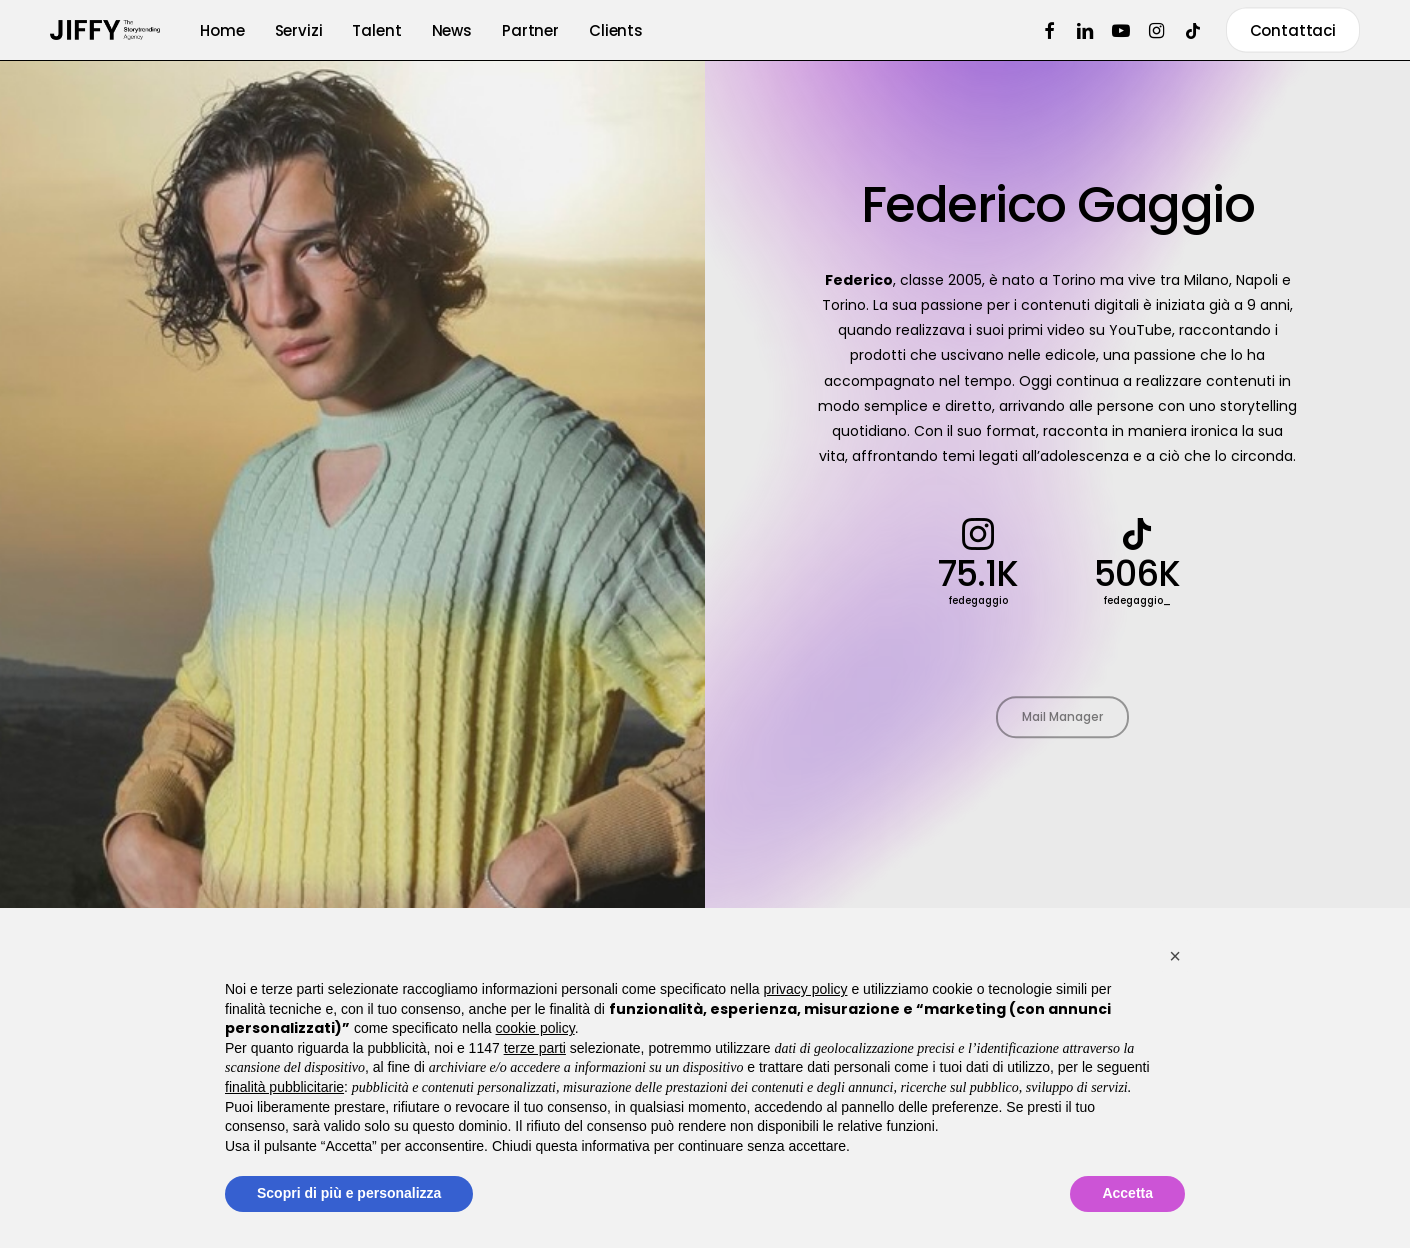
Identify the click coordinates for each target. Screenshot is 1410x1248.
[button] (1175, 956)
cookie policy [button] (535, 1028)
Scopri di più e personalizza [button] (349, 1193)
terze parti (535, 1048)
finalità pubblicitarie (284, 1087)
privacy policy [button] (806, 989)
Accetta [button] (1127, 1193)
